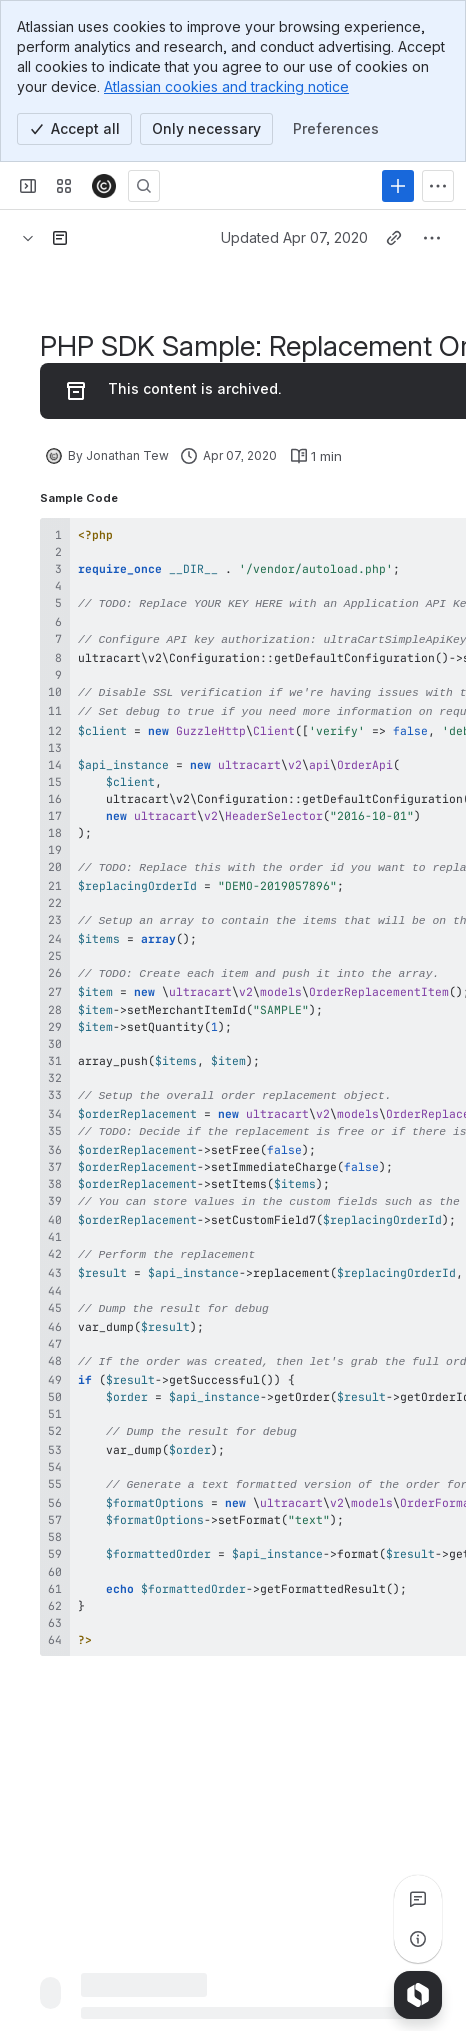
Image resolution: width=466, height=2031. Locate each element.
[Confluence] (104, 186)
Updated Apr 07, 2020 (294, 237)
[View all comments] (418, 1899)
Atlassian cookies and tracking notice (226, 86)
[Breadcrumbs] (28, 238)
